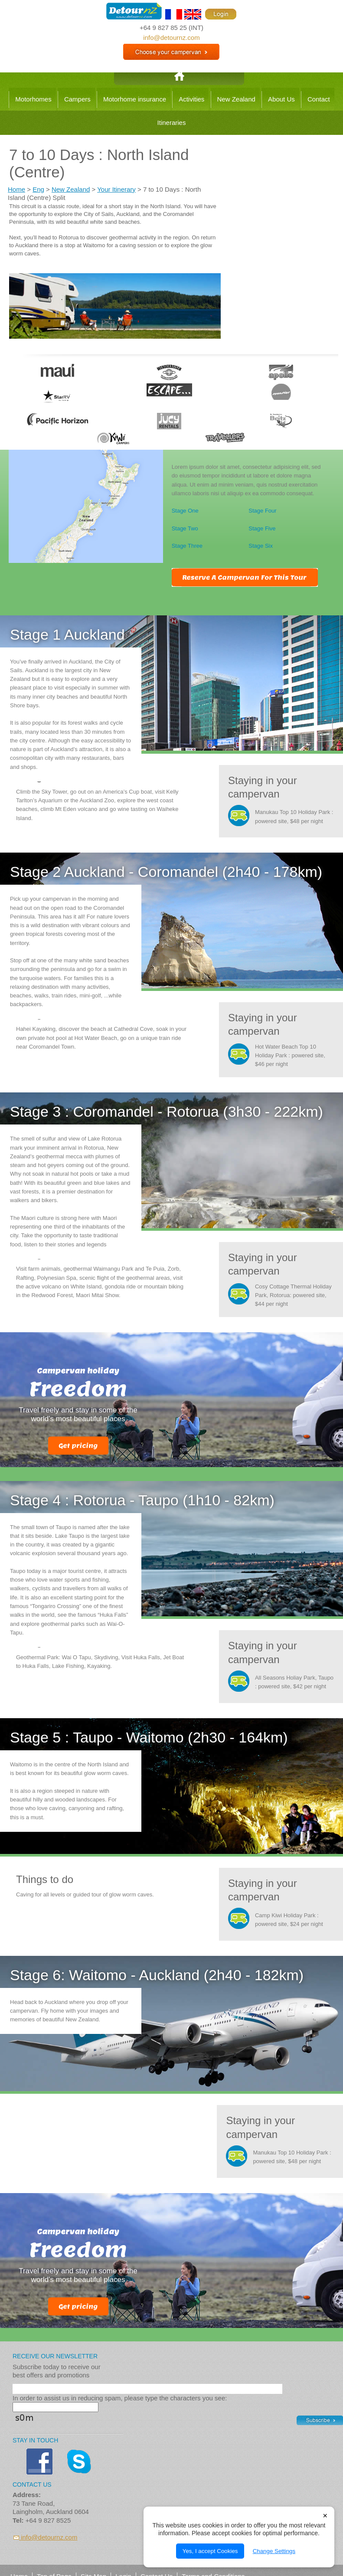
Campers (77, 99)
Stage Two (185, 528)
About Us (281, 99)
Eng (38, 189)
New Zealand (236, 99)
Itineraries (171, 122)
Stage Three (187, 546)
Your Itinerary (116, 189)
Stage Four (262, 510)
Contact (318, 99)
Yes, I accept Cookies (210, 2551)
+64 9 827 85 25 (163, 27)
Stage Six (260, 546)
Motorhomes (33, 99)
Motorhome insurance (134, 99)
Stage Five (261, 528)
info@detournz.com (171, 37)
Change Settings (274, 2551)
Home (16, 189)
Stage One (185, 510)
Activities (191, 99)
